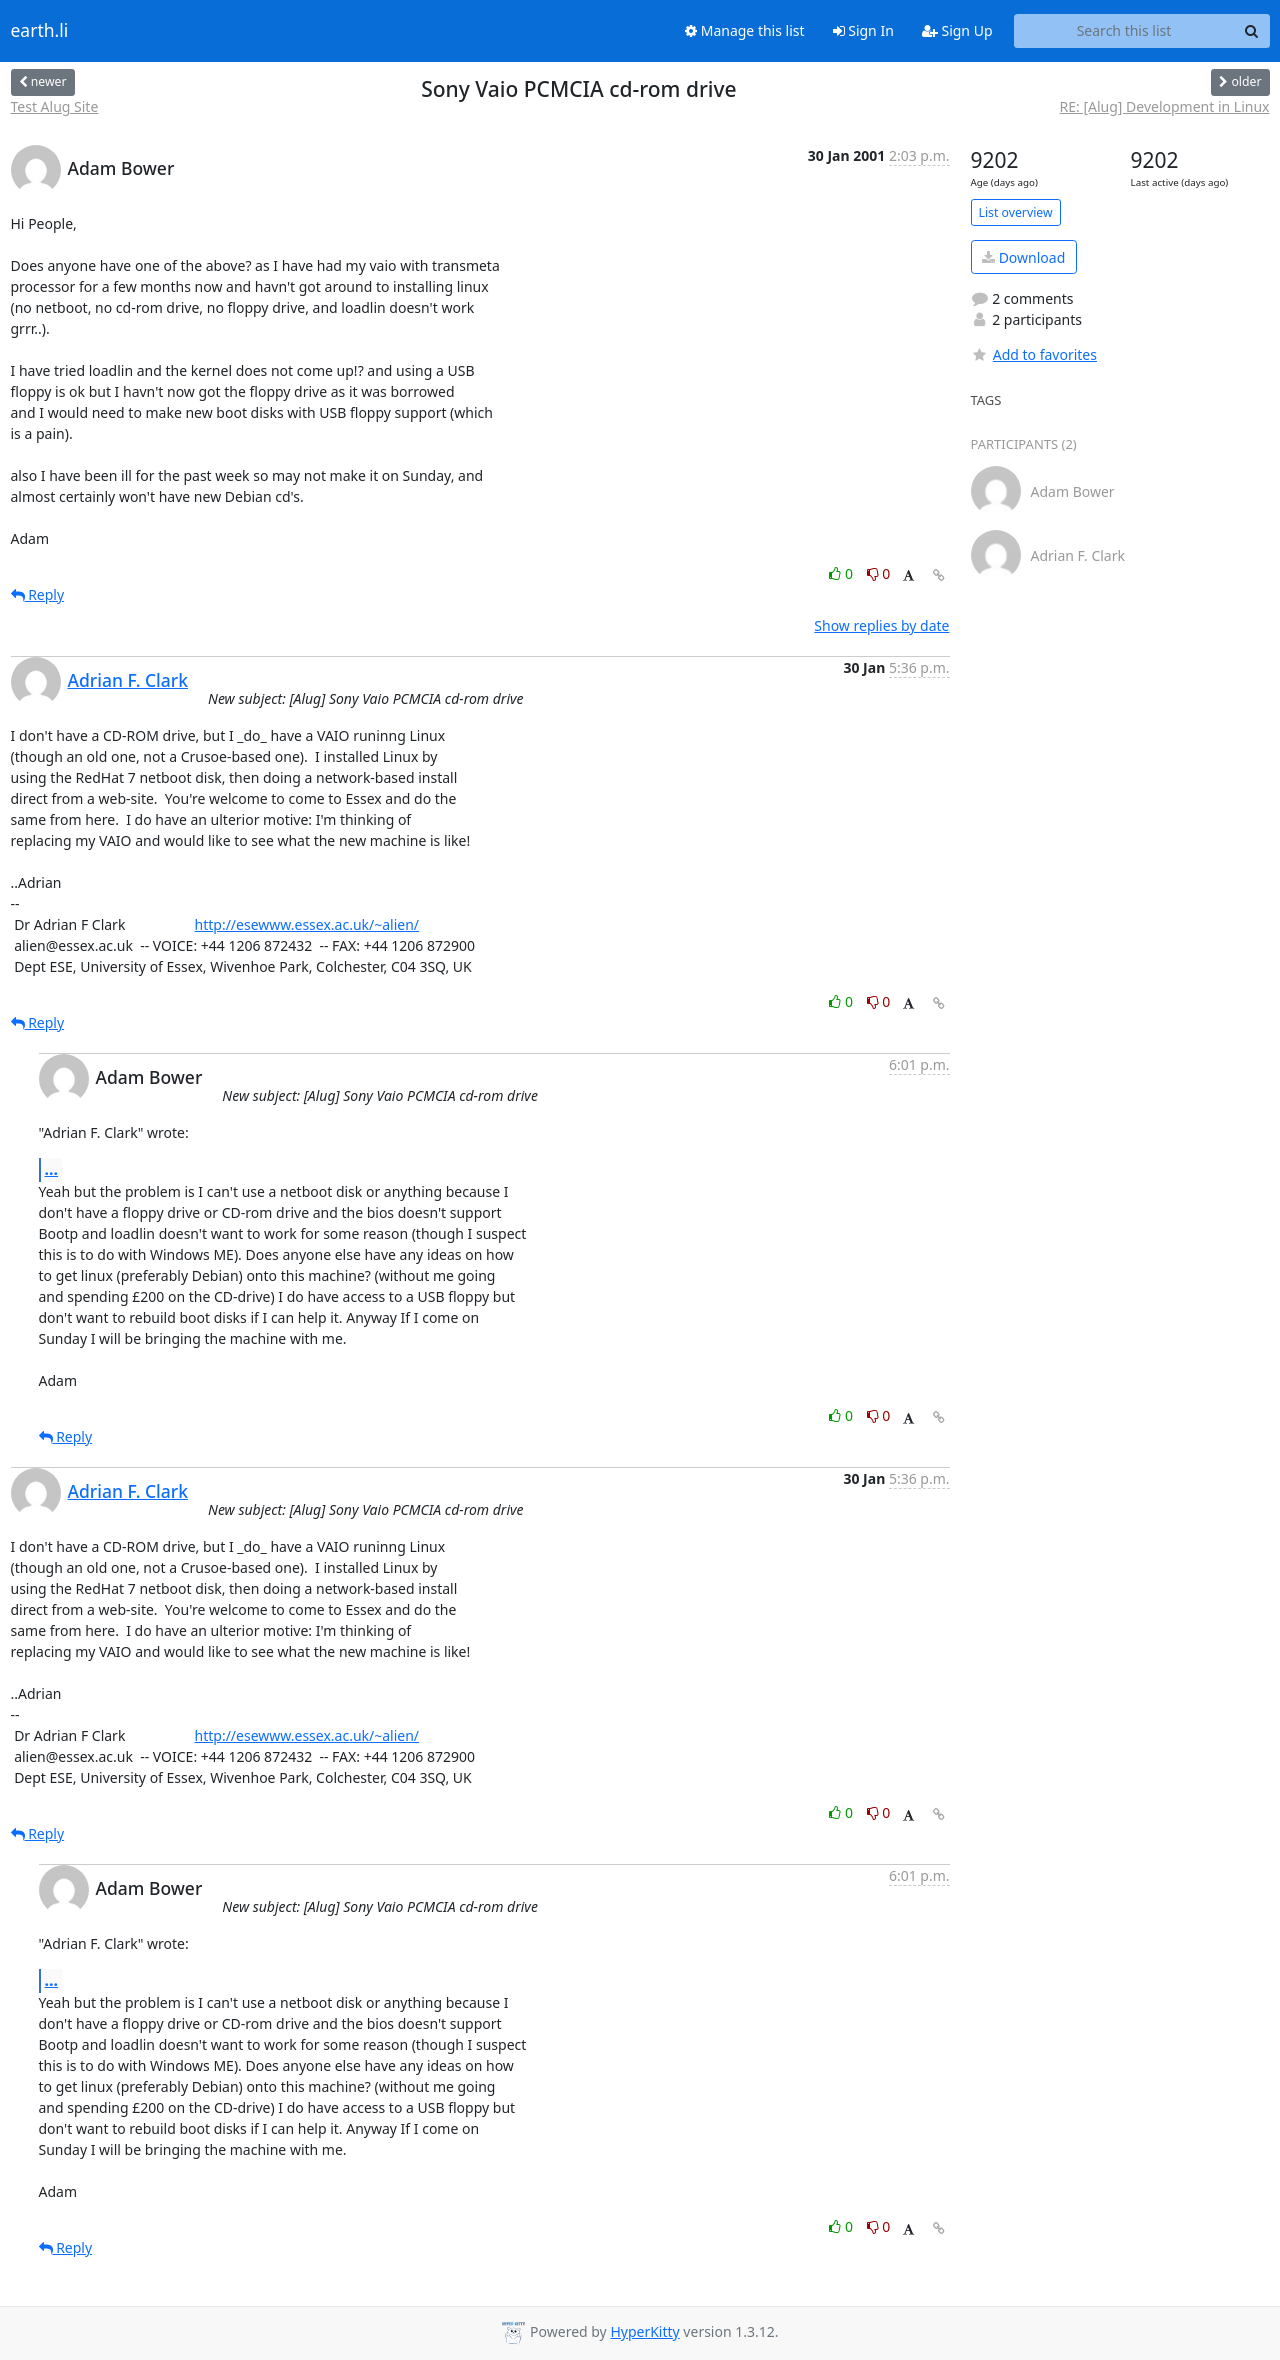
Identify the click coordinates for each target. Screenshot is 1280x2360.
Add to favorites (1034, 354)
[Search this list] (1124, 31)
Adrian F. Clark (128, 680)
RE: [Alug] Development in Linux (1165, 106)
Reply (38, 594)
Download (1023, 257)
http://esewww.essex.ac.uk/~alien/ (307, 924)
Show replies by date (881, 625)
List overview (1016, 212)
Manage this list (745, 30)
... (52, 1169)
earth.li (40, 31)
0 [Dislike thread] (879, 573)
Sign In (863, 30)
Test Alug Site (55, 106)
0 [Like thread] (842, 573)
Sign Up (957, 30)
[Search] (1252, 31)
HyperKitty (644, 2331)
